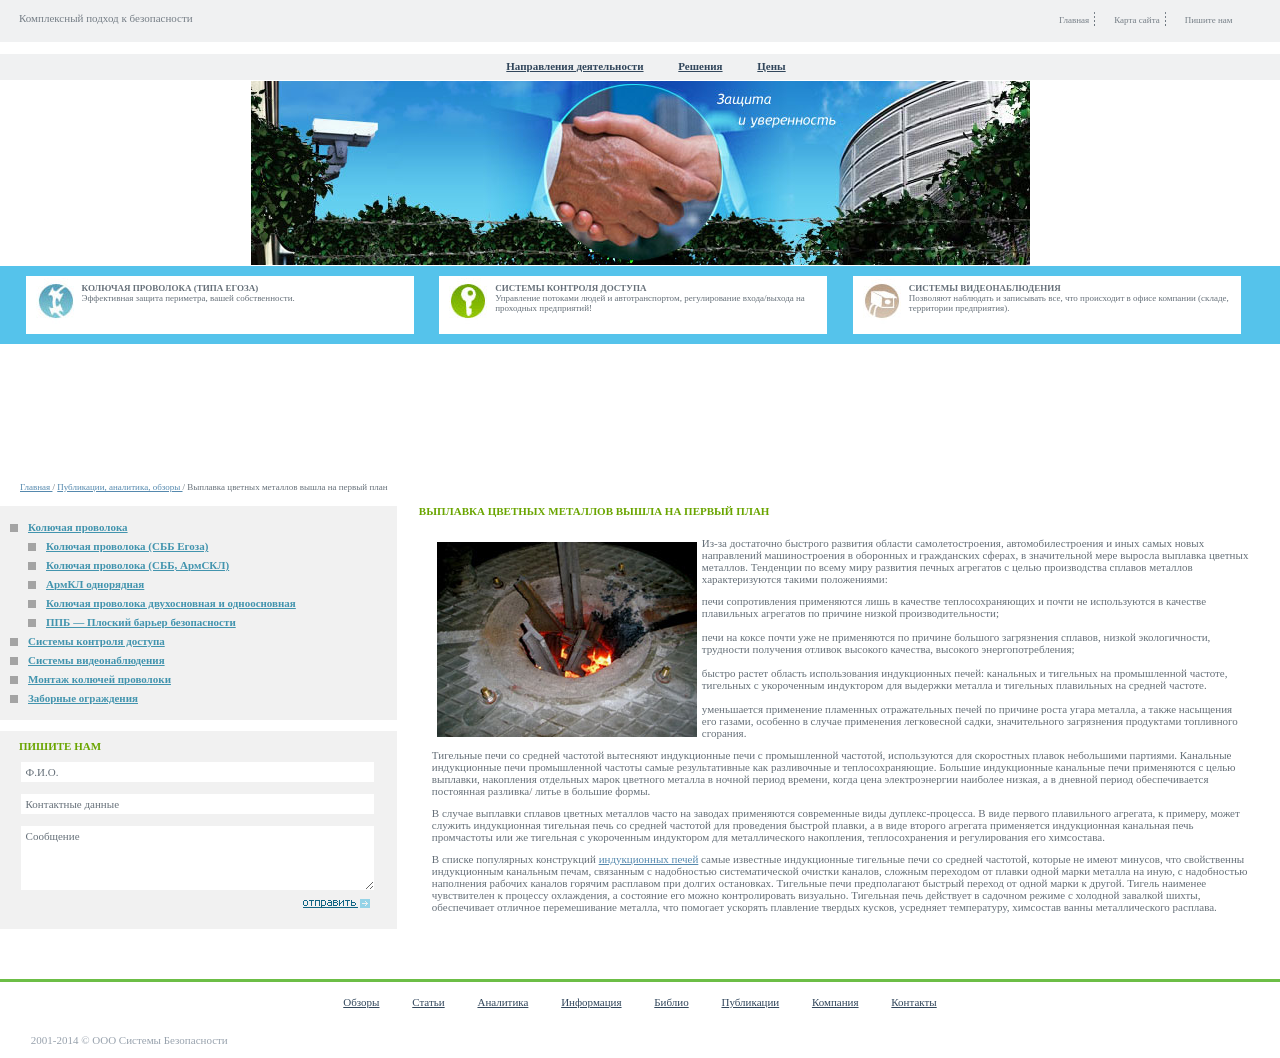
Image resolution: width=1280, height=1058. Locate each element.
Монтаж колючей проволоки (99, 679)
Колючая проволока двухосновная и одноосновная (171, 603)
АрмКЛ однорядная (95, 584)
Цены (771, 66)
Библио (671, 1002)
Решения (700, 66)
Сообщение (197, 858)
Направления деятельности (574, 66)
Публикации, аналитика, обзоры (119, 487)
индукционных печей (649, 859)
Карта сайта (1137, 20)
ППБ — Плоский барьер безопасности (141, 622)
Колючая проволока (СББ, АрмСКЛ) (137, 565)
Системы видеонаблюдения (96, 660)
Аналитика (502, 1002)
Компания (835, 1002)
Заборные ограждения (83, 698)
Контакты (913, 1002)
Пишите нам (1209, 20)
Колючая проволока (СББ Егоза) (127, 546)
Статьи (428, 1002)
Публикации (750, 1002)
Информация (591, 1002)
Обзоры (361, 1002)
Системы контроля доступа (96, 641)
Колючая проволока (78, 527)
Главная (36, 487)
